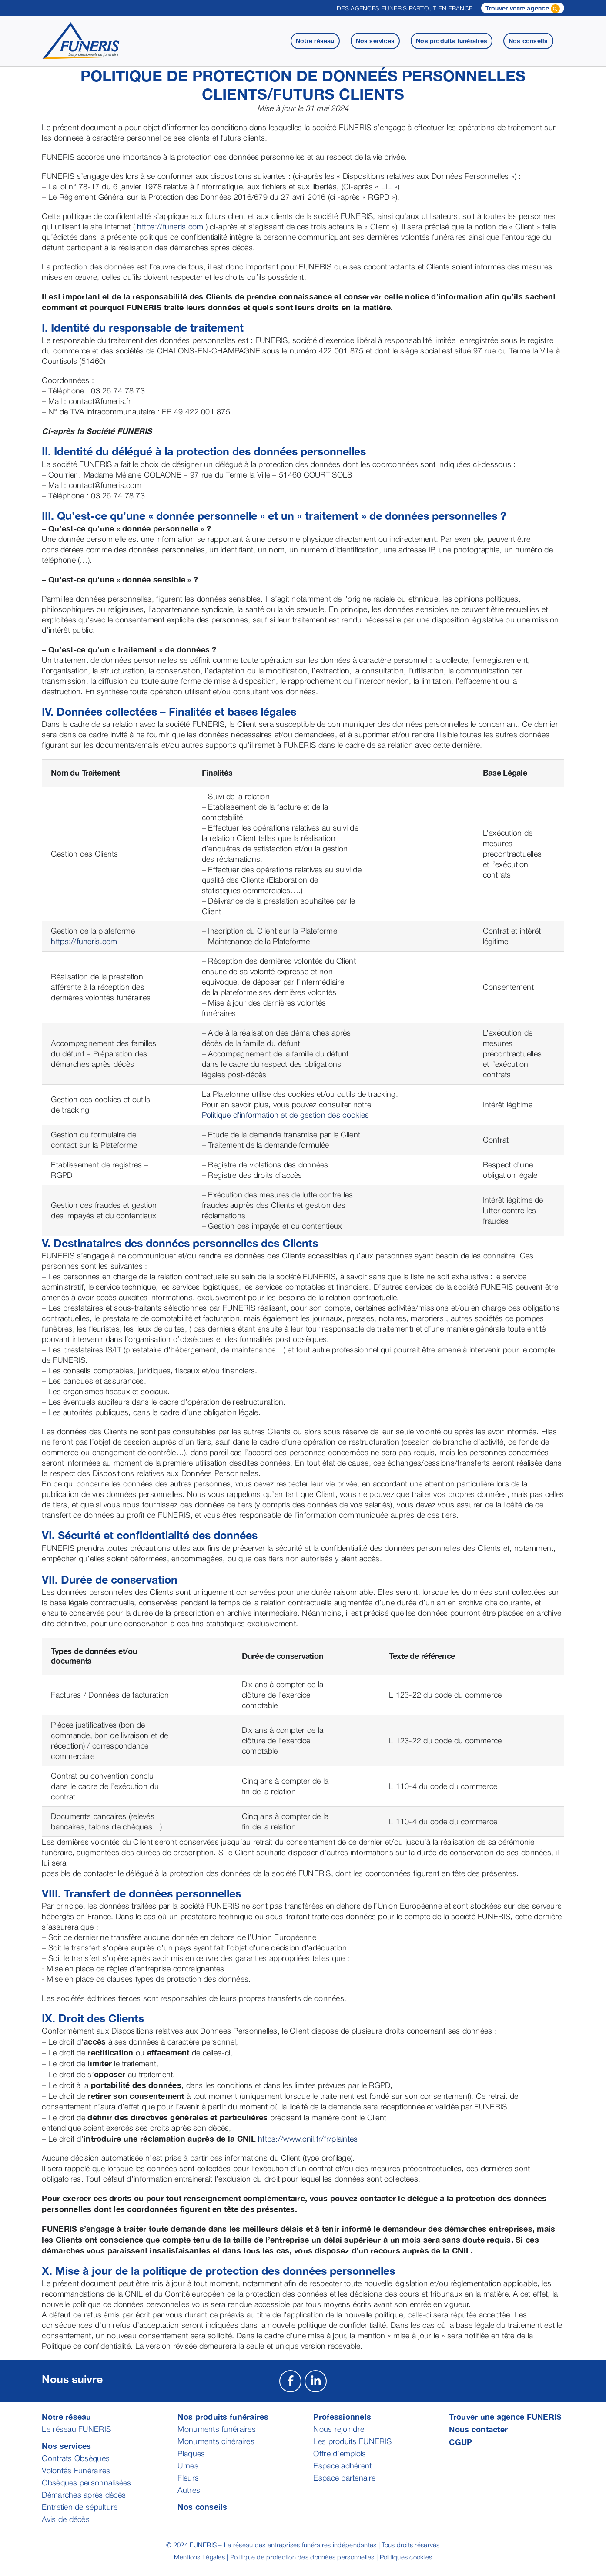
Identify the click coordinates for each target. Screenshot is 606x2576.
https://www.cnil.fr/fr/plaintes (308, 2138)
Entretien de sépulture (79, 2507)
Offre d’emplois (339, 2453)
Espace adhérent (342, 2465)
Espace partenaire (344, 2477)
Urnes (187, 2465)
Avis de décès (66, 2519)
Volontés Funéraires (76, 2470)
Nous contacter (478, 2429)
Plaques (191, 2453)
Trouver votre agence (522, 8)
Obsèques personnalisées (86, 2482)
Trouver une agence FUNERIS (505, 2416)
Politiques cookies (406, 2557)
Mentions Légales (199, 2557)
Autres (188, 2490)
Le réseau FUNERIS (76, 2429)
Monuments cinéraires (215, 2441)
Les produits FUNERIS (352, 2441)
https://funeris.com (170, 226)
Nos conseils (202, 2507)
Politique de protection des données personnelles (302, 2557)
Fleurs (188, 2477)
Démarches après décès (84, 2494)
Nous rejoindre (338, 2429)
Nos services (66, 2446)
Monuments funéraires (216, 2429)
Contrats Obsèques (76, 2458)
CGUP (460, 2442)
